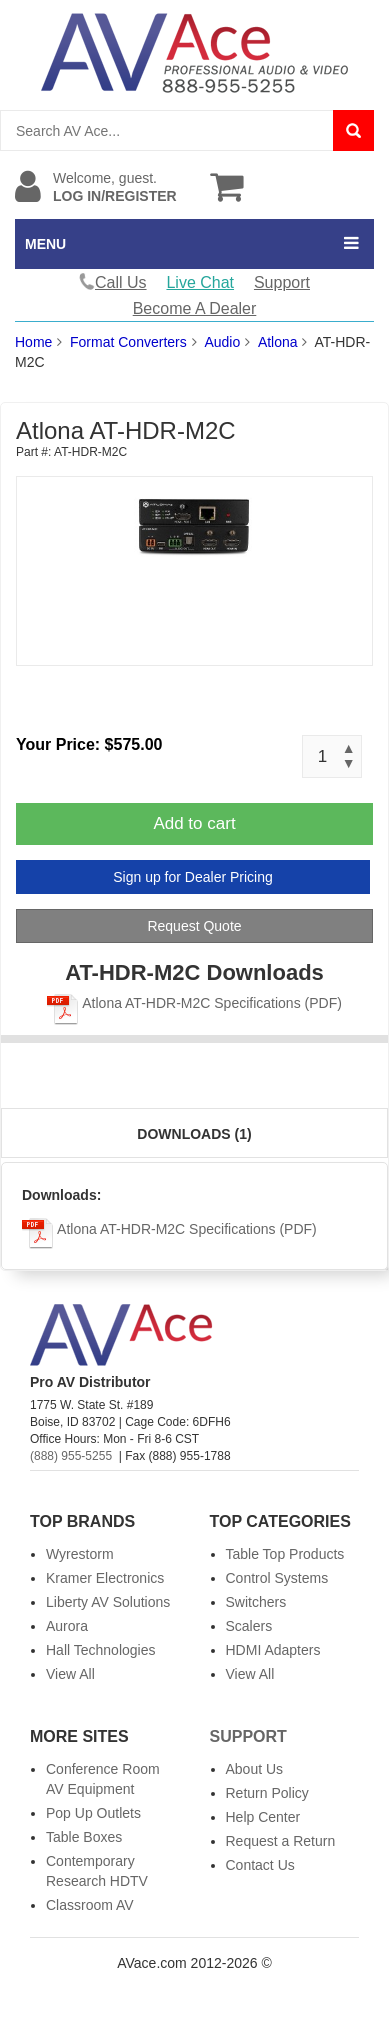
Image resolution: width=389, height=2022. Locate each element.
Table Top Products (285, 1554)
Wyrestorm (80, 1554)
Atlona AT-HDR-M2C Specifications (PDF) (194, 1003)
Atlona (278, 342)
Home (33, 342)
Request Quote (194, 926)
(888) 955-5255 (71, 1456)
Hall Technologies (100, 1650)
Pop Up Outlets (93, 1813)
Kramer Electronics (105, 1578)
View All (70, 1674)
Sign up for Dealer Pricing (193, 877)
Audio (222, 342)
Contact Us (260, 1865)
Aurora (67, 1626)
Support (282, 282)
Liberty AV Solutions (108, 1602)
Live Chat (200, 282)
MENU (45, 244)
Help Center (263, 1817)
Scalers (249, 1626)
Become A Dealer (195, 308)
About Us (255, 1769)
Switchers (256, 1602)
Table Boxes (84, 1837)
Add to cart (194, 823)
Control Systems (277, 1578)
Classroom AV (90, 1905)
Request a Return (281, 1841)
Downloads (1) (194, 1134)
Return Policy (267, 1793)
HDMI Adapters (273, 1650)
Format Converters (128, 342)
